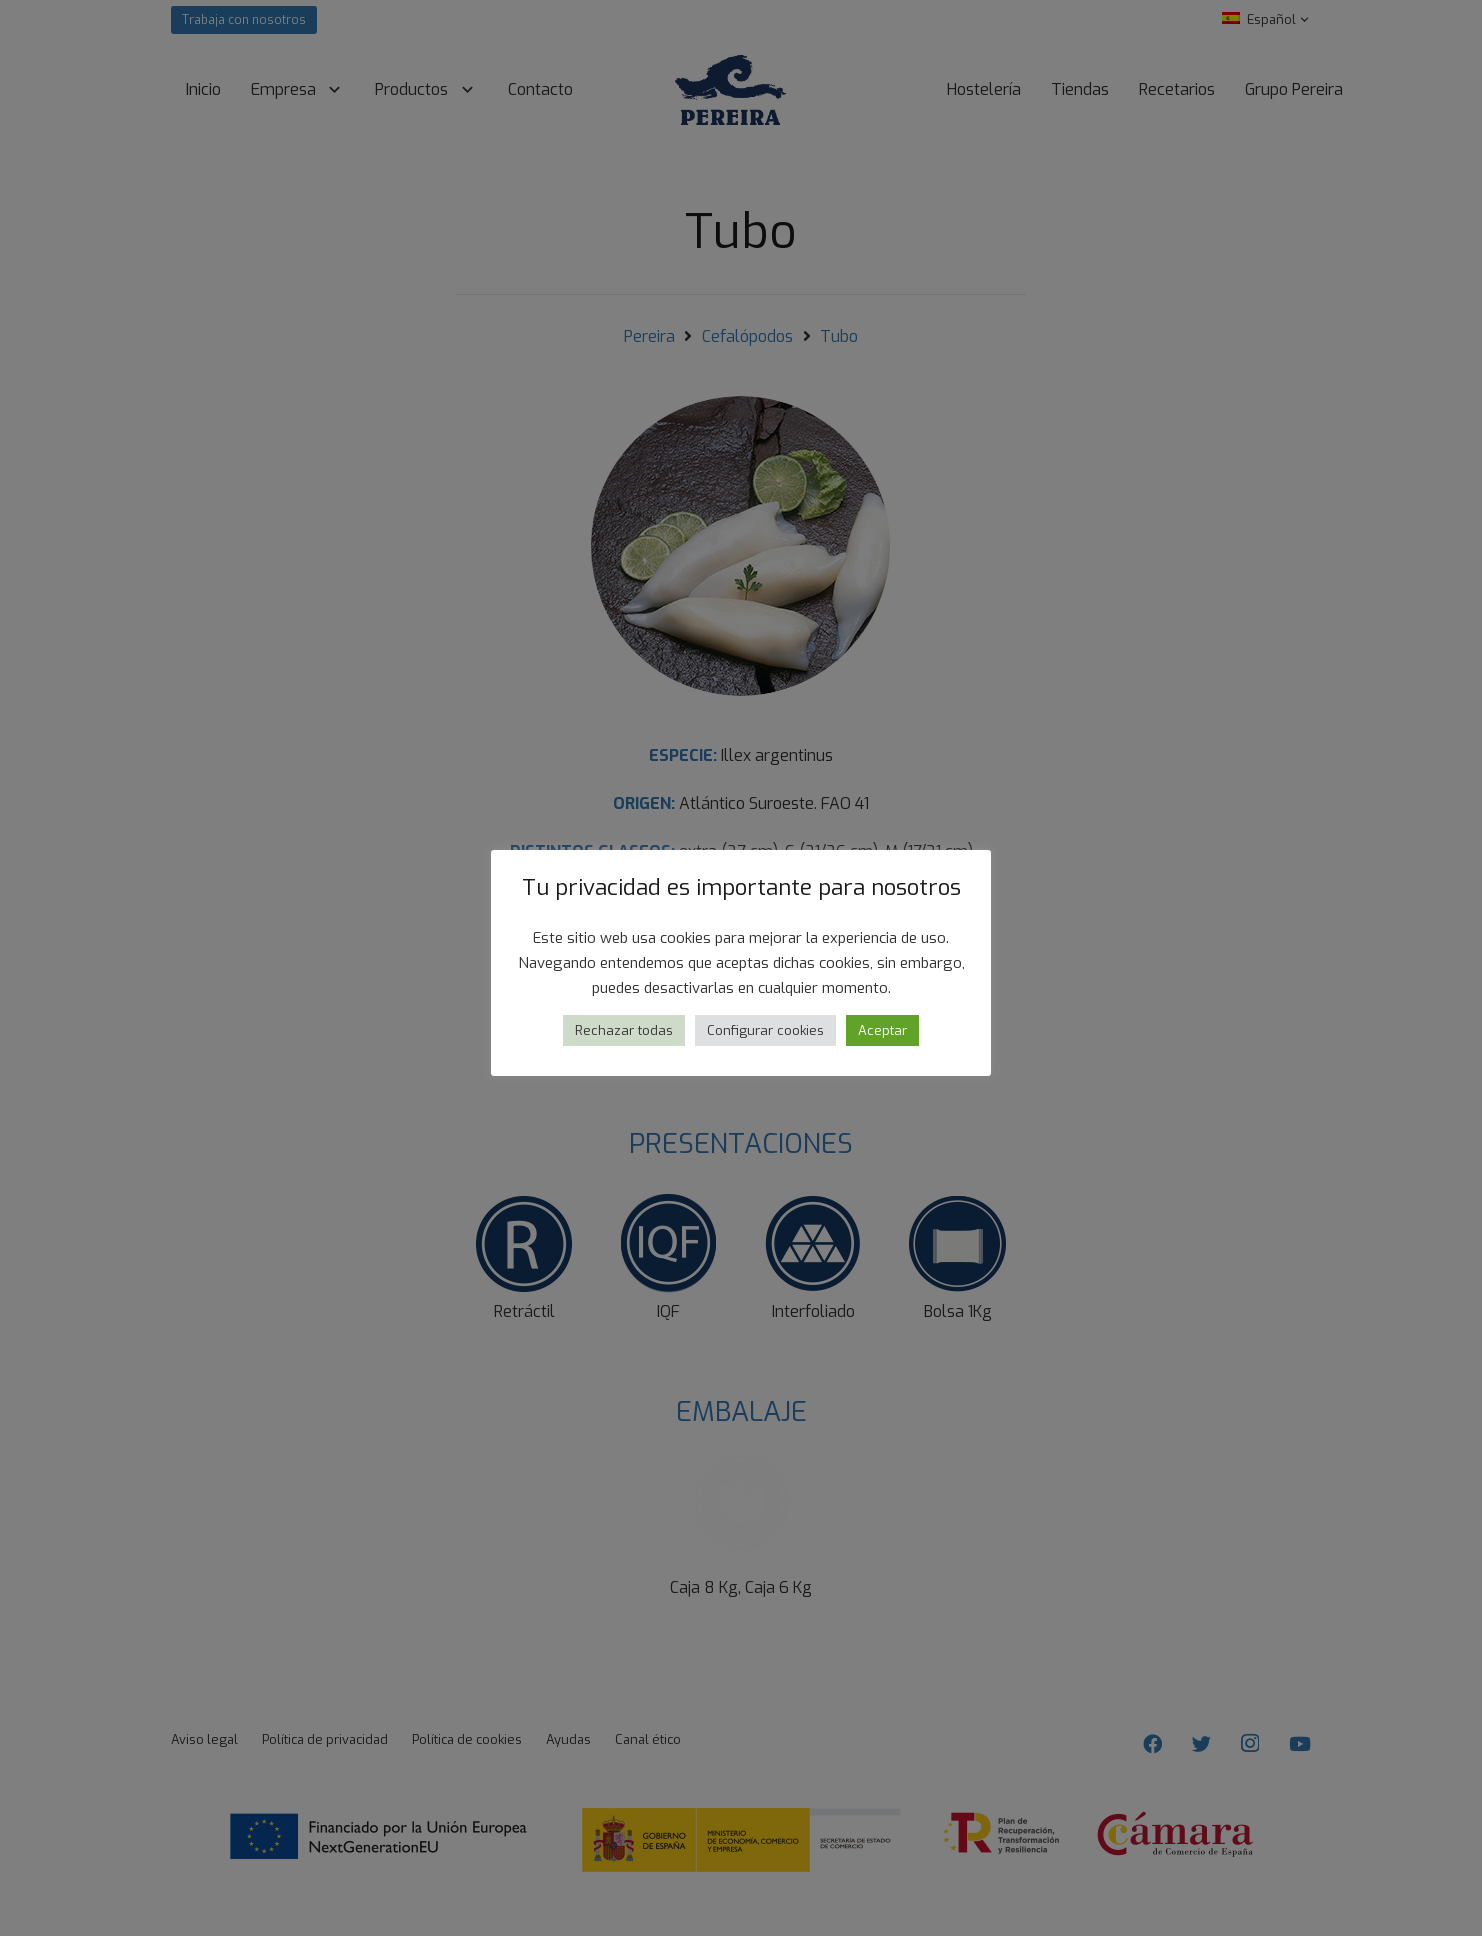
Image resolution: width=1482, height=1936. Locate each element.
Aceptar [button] (882, 1030)
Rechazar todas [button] (624, 1030)
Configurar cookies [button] (765, 1030)
